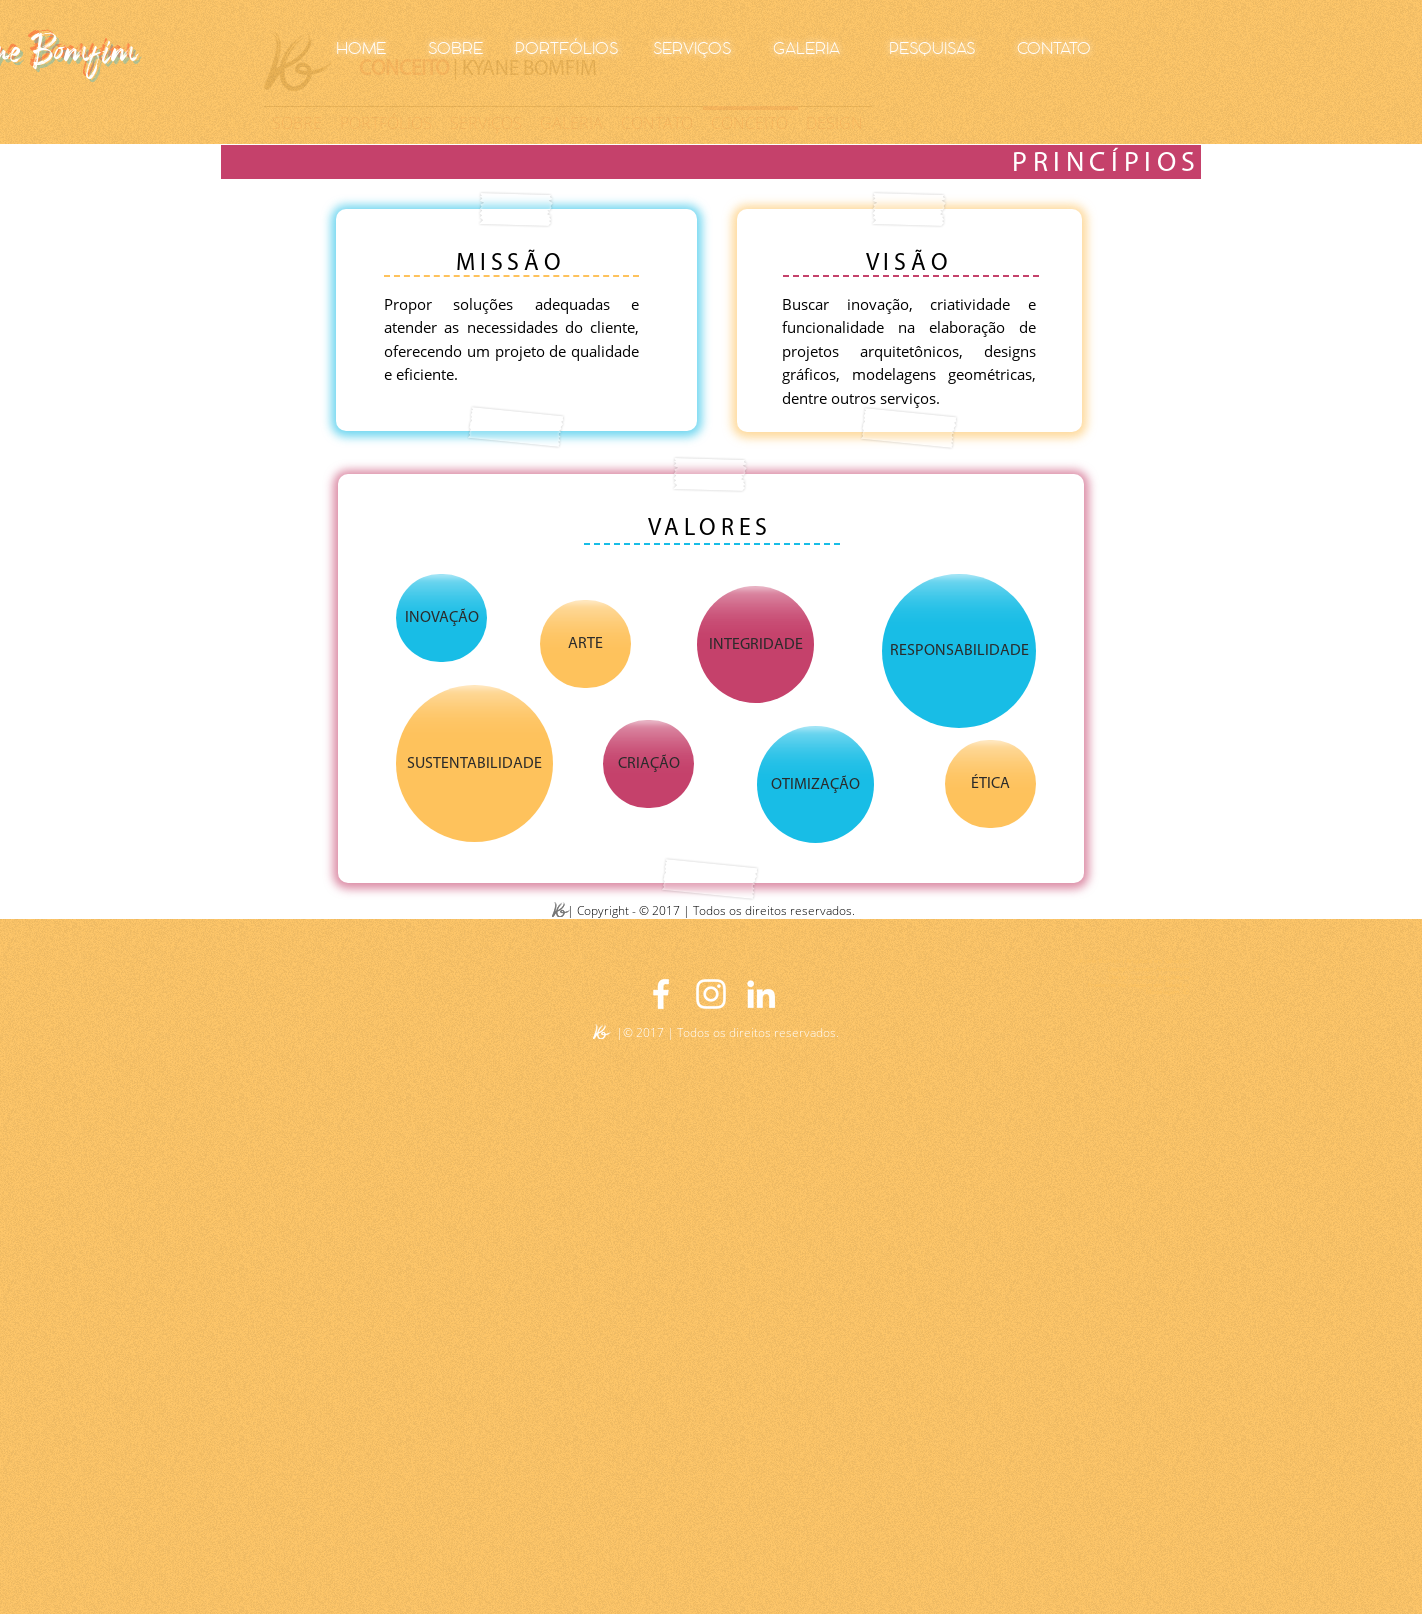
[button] (441, 618)
